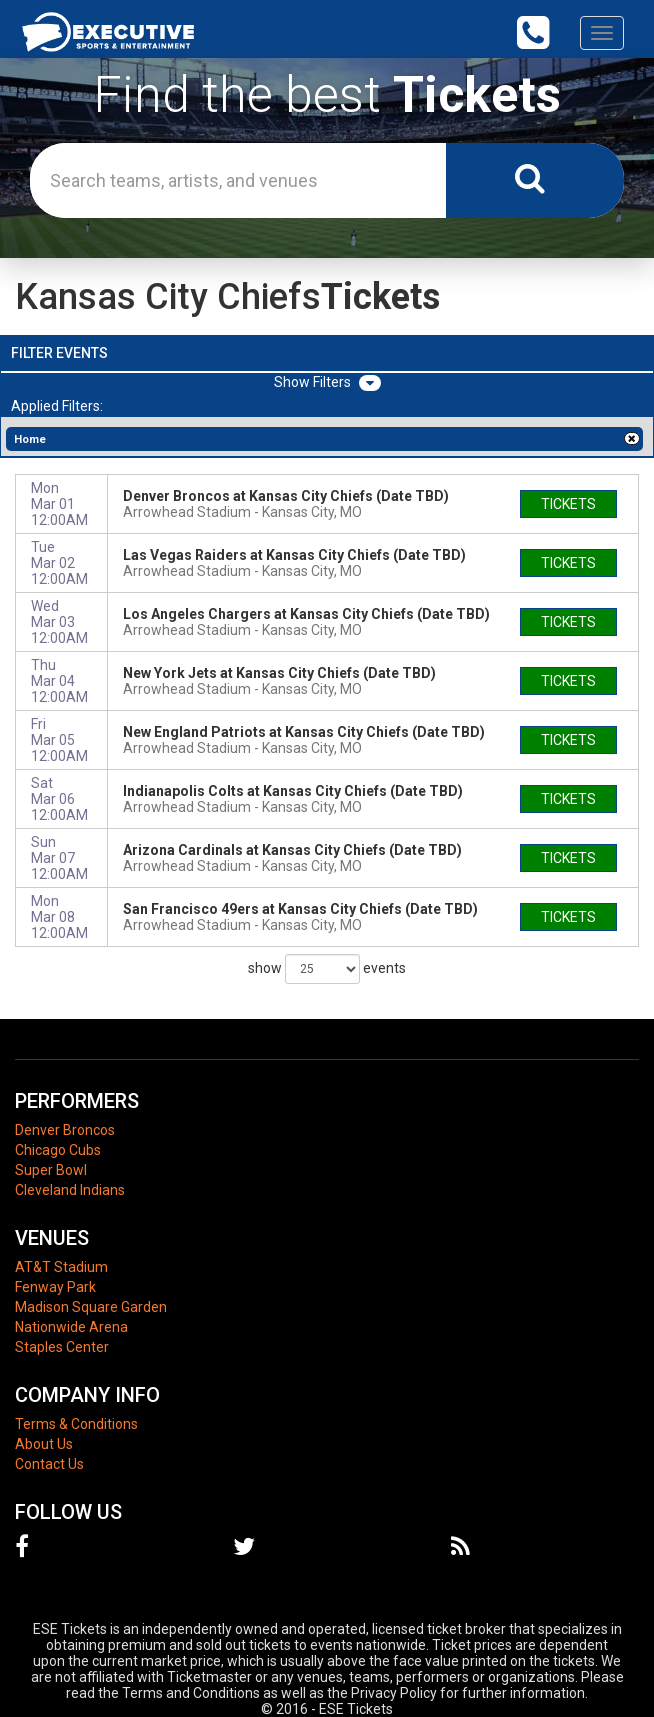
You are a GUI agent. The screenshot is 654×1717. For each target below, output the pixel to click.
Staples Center (62, 1347)
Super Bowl (51, 1170)
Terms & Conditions (76, 1424)
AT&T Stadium (61, 1267)
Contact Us (49, 1464)
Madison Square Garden (91, 1307)
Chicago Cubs (58, 1150)
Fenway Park (55, 1287)
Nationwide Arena (71, 1327)
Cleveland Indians (70, 1190)
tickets (568, 504)
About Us (44, 1444)
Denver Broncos (65, 1130)
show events (327, 969)
